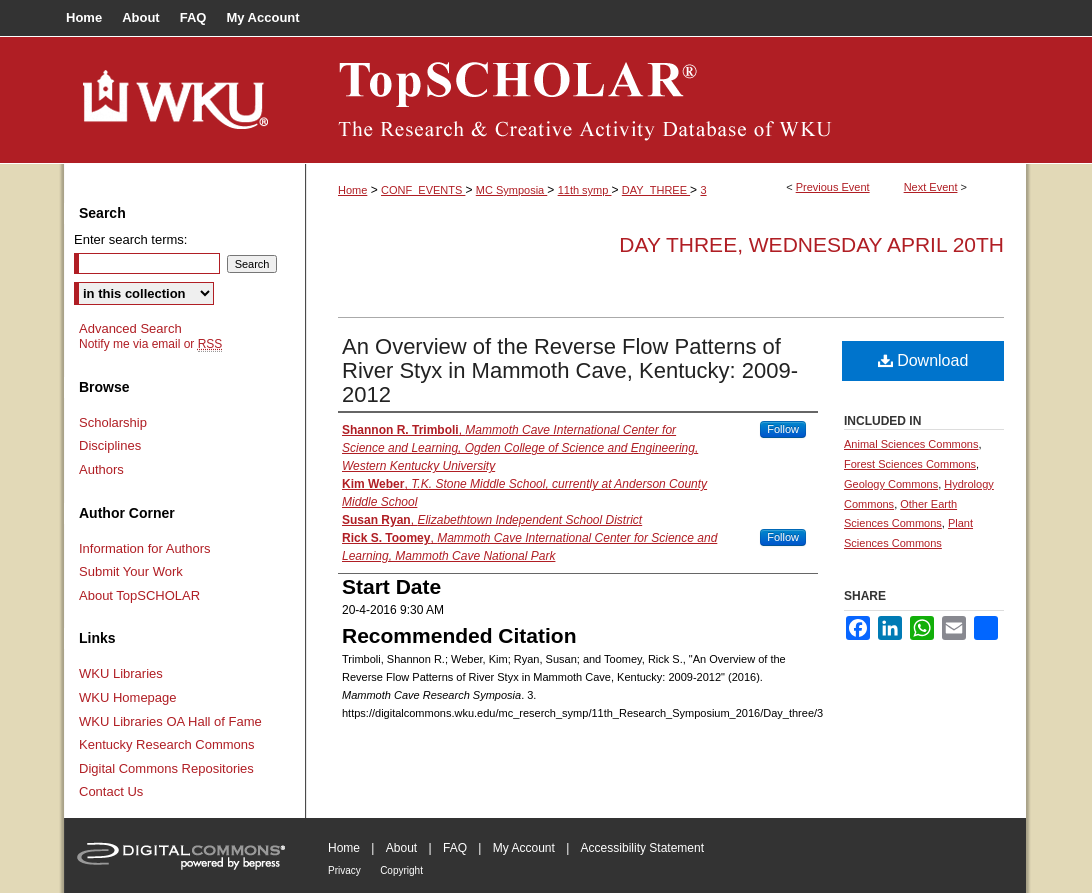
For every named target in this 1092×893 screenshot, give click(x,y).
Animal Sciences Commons (911, 444)
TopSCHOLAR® (666, 100)
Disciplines (110, 445)
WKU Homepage (128, 697)
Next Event (931, 187)
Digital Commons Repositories (166, 768)
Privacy (344, 870)
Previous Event (833, 187)
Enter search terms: (130, 239)
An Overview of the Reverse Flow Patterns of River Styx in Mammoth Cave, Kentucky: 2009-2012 (570, 370)
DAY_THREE (656, 190)
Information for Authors (145, 548)
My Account (524, 848)
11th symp (585, 190)
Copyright (401, 870)
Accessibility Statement (642, 848)
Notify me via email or (150, 344)
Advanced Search (130, 328)
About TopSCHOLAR (139, 595)
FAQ (455, 848)
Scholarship (113, 422)
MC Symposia (512, 190)
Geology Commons (891, 484)
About (401, 848)
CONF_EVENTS (423, 190)
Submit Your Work (131, 571)
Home (352, 190)
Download (923, 360)
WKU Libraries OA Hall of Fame (170, 721)
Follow (783, 429)
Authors (101, 469)
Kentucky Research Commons (167, 744)
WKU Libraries (121, 673)
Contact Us (111, 791)
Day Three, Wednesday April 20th (811, 244)
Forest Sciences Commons (910, 464)
